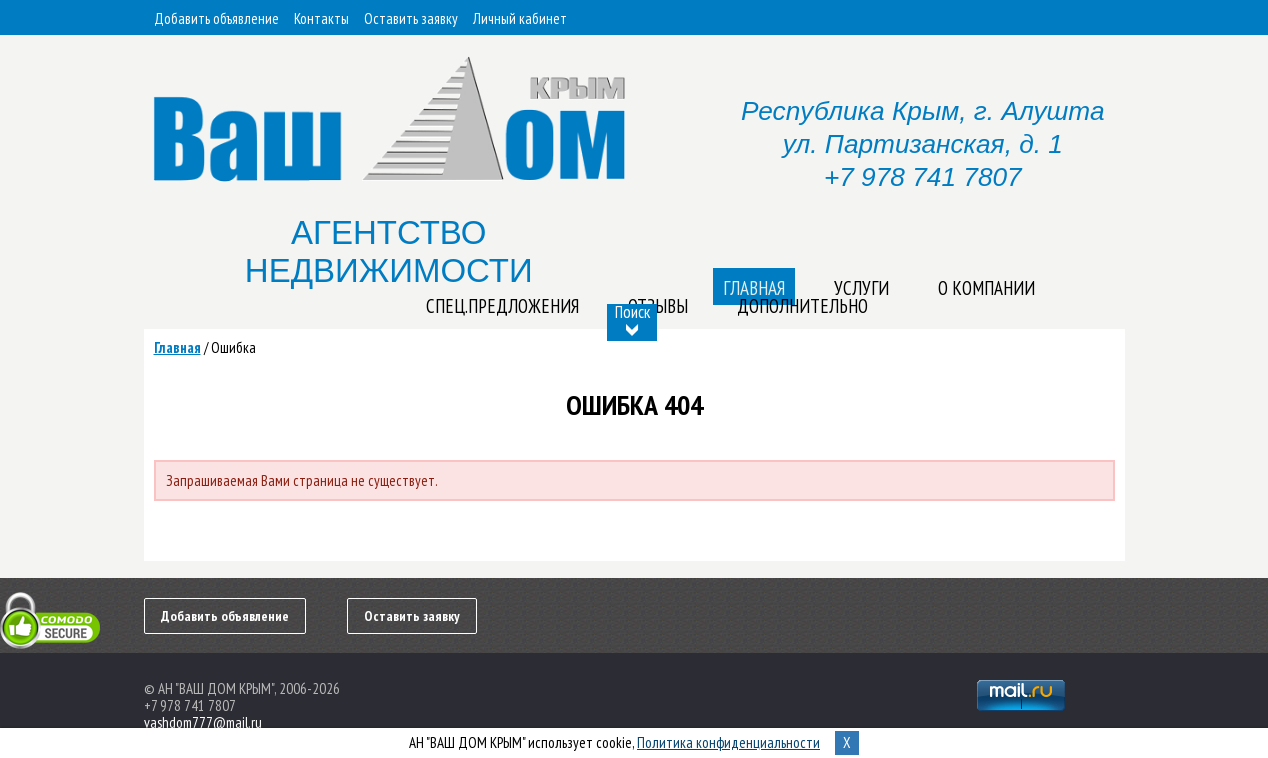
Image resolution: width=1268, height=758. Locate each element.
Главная (177, 347)
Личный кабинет (520, 18)
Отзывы (658, 306)
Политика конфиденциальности (728, 742)
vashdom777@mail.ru (203, 722)
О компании (986, 288)
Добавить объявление (216, 18)
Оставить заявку (411, 18)
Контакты (321, 18)
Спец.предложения (502, 306)
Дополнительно (802, 306)
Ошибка (233, 347)
